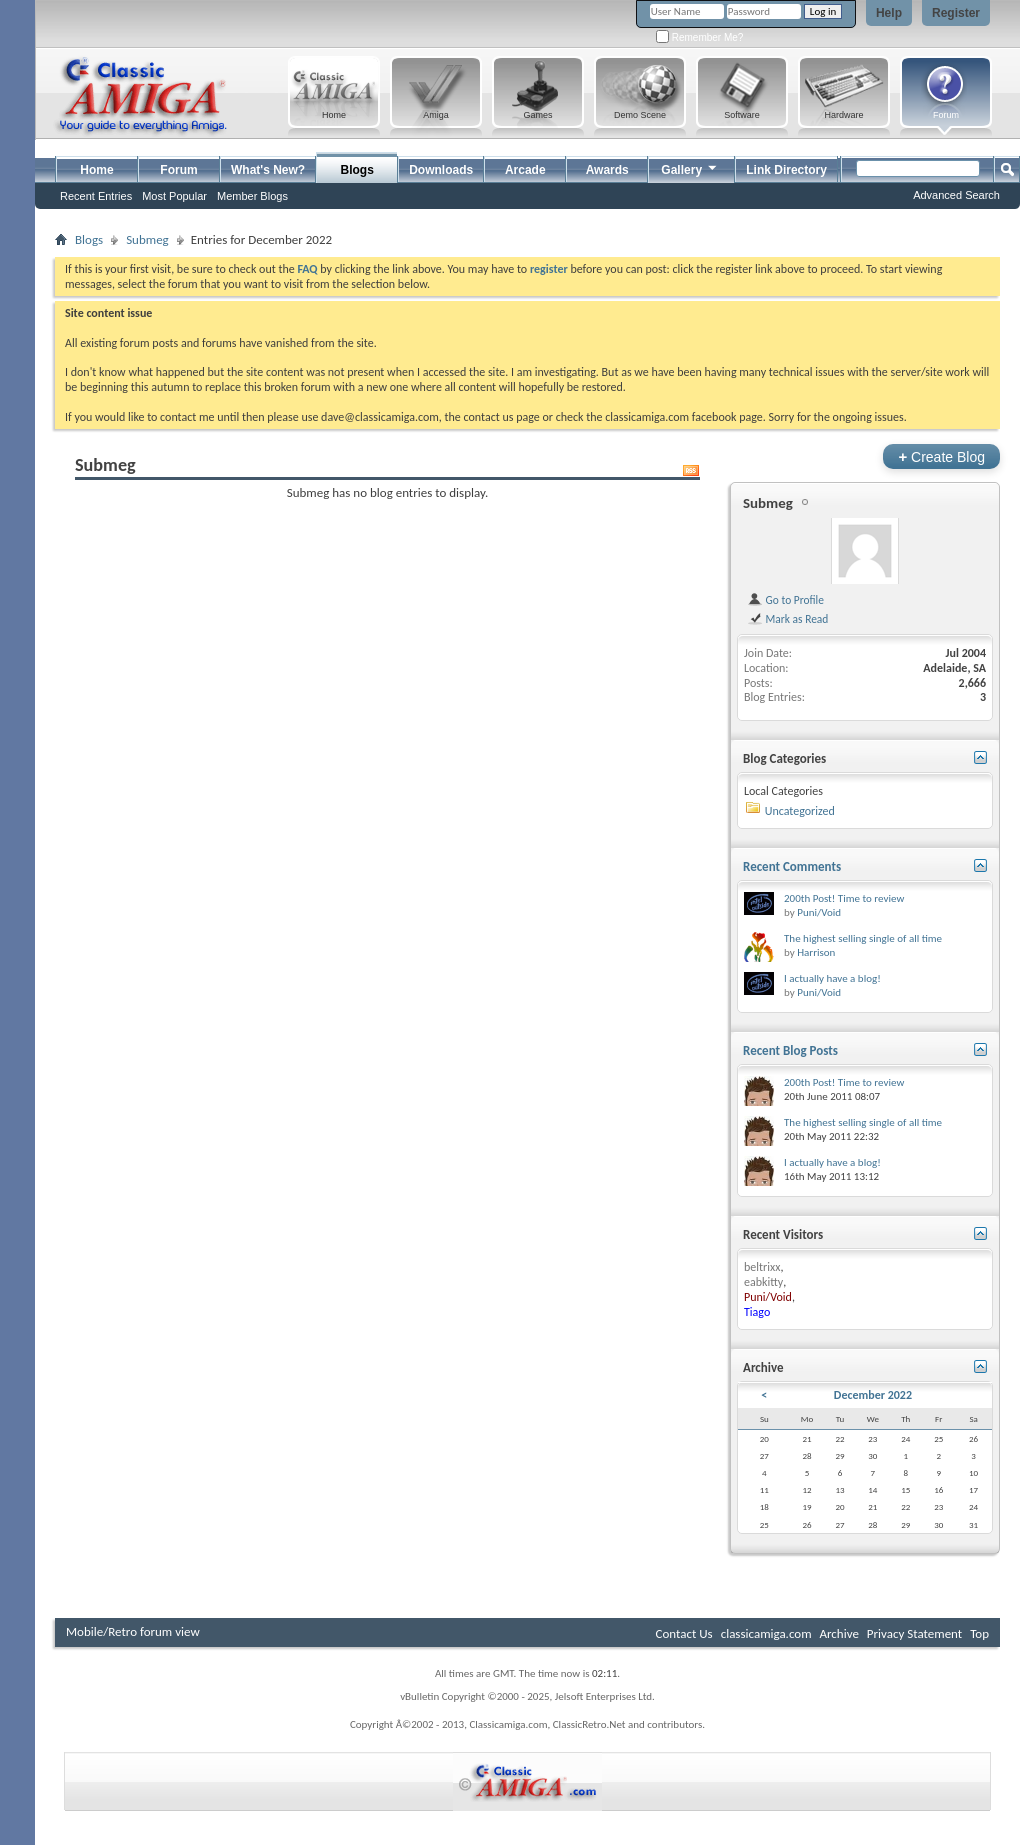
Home (96, 170)
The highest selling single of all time (863, 938)
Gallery (690, 167)
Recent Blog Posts (790, 1050)
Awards (607, 170)
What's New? (268, 170)
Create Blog (941, 456)
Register (956, 13)
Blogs (357, 170)
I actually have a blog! (832, 978)
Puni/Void (819, 912)
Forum (178, 170)
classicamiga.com (766, 1633)
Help (889, 13)
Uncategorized (800, 811)
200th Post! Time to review (844, 898)
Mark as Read (787, 619)
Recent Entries (96, 196)
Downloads (441, 170)
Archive (838, 1633)
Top (979, 1633)
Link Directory (786, 170)
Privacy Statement (914, 1633)
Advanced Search (956, 195)
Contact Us (684, 1633)
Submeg (147, 239)
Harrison (816, 952)
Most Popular (174, 196)
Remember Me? (699, 37)
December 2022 (873, 1395)
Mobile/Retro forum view (133, 1631)
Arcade (525, 170)
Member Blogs (252, 196)
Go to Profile (785, 600)
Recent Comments (792, 866)
